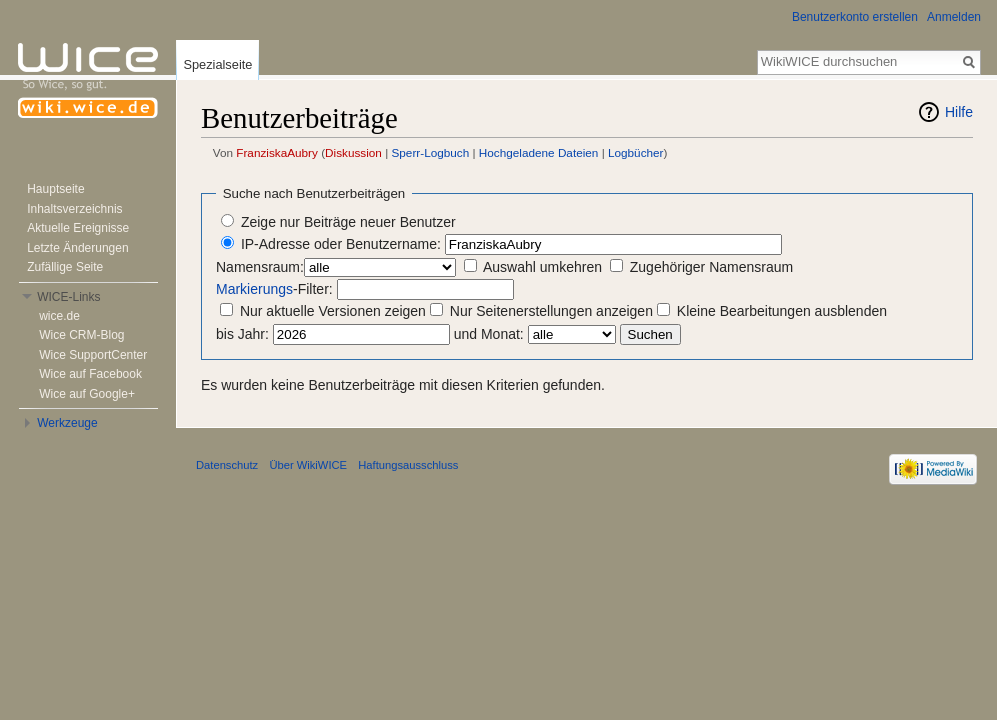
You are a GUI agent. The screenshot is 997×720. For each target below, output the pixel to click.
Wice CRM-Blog (81, 335)
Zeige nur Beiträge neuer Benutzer (348, 222)
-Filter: (274, 289)
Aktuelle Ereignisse (78, 228)
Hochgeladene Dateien (539, 152)
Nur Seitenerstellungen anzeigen (551, 311)
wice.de (59, 316)
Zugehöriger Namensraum (711, 267)
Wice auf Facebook (90, 374)
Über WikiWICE (308, 465)
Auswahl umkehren (542, 267)
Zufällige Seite (65, 267)
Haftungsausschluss (408, 465)
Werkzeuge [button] (67, 423)
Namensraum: (260, 267)
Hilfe (959, 112)
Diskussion (353, 152)
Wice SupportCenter (93, 355)
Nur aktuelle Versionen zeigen (333, 311)
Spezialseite (217, 64)
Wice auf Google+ (87, 394)
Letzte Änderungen (77, 248)
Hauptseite (55, 189)
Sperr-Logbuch (431, 152)
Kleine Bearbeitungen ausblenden (782, 311)
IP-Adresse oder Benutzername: (341, 244)
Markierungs (254, 289)
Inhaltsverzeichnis (74, 209)
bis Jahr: (242, 334)
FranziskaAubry (277, 152)
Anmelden (954, 17)
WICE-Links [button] (68, 297)
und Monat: (489, 334)
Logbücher (636, 152)
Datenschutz (227, 465)
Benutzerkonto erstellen (855, 17)
